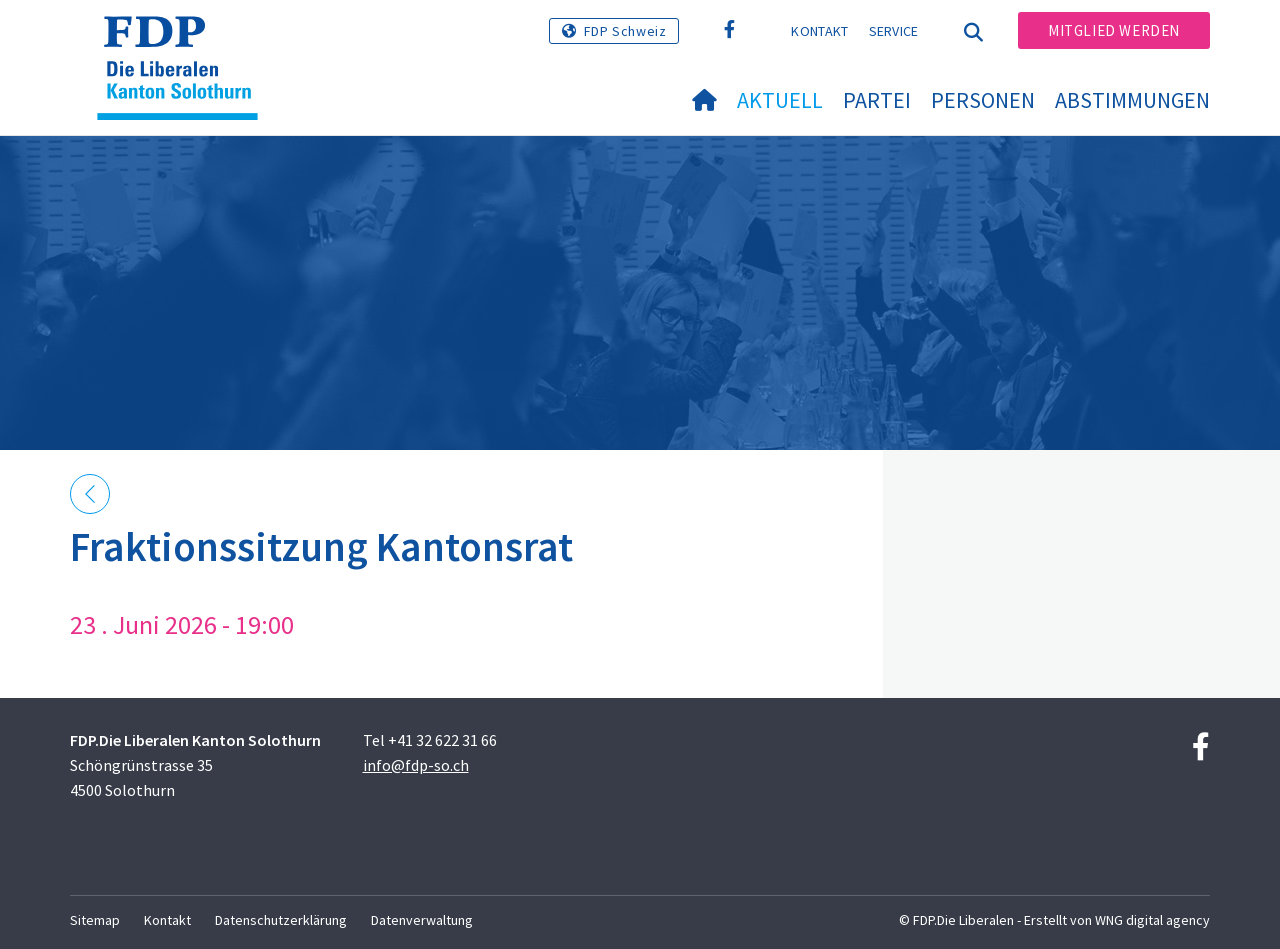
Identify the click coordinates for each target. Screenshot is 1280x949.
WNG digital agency (1152, 920)
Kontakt (819, 31)
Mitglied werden (1114, 30)
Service (894, 31)
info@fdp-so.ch (416, 765)
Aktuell (780, 100)
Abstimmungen (1132, 100)
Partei (877, 100)
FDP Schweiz (625, 31)
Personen (983, 100)
